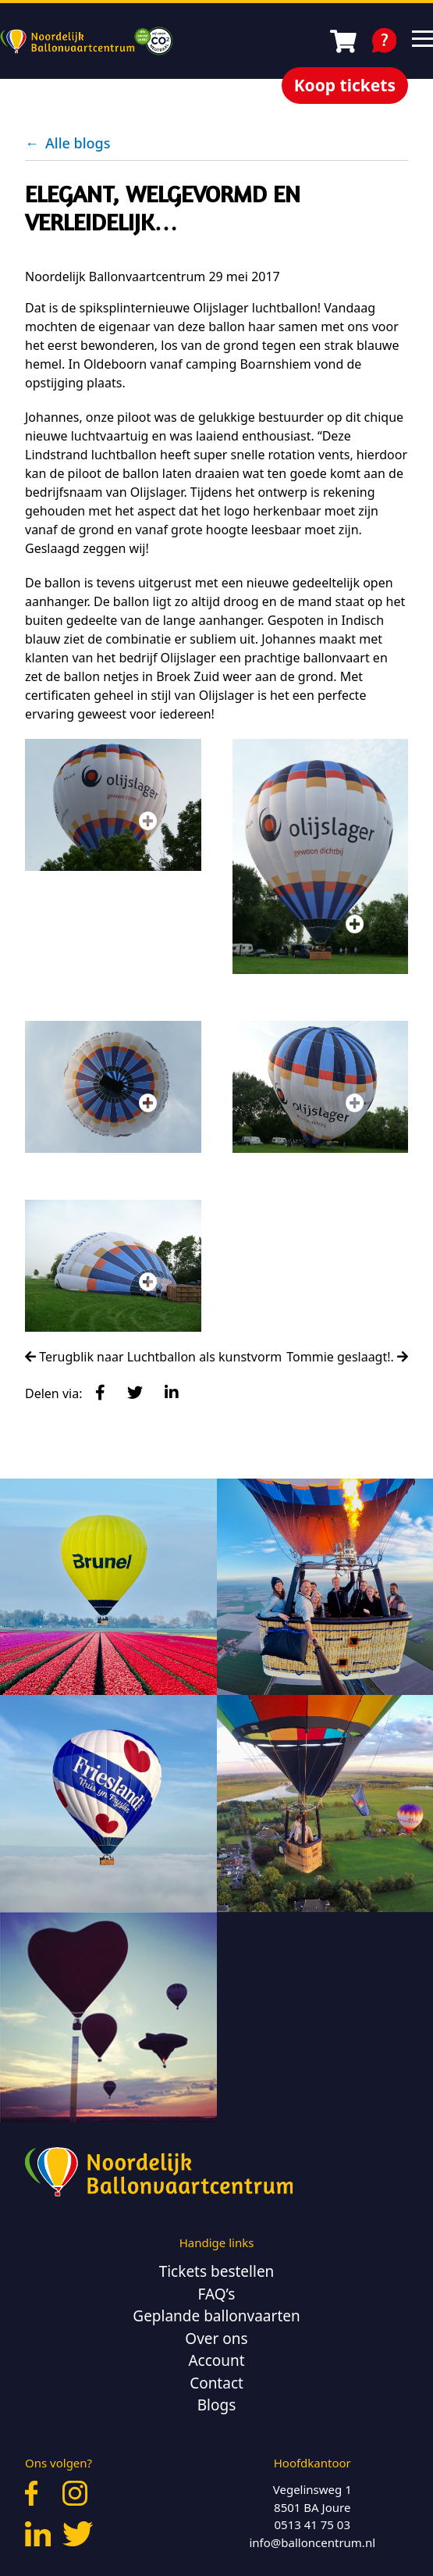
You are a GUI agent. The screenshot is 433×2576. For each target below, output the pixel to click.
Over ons (216, 2338)
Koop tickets (345, 85)
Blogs (216, 2405)
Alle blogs (67, 143)
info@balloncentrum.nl (312, 2542)
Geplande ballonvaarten (216, 2316)
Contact (216, 2383)
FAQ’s (217, 2294)
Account (216, 2360)
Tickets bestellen (217, 2271)
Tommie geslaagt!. (347, 1356)
